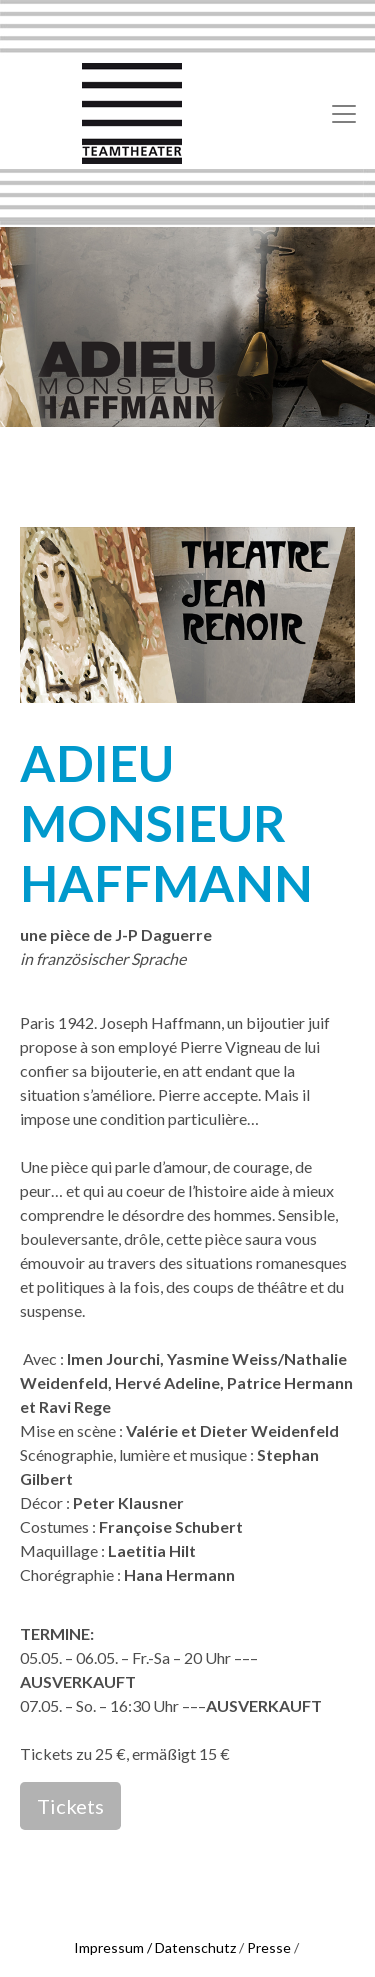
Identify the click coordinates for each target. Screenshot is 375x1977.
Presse (269, 1947)
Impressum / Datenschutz (155, 1947)
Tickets (70, 1806)
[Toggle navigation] (344, 114)
